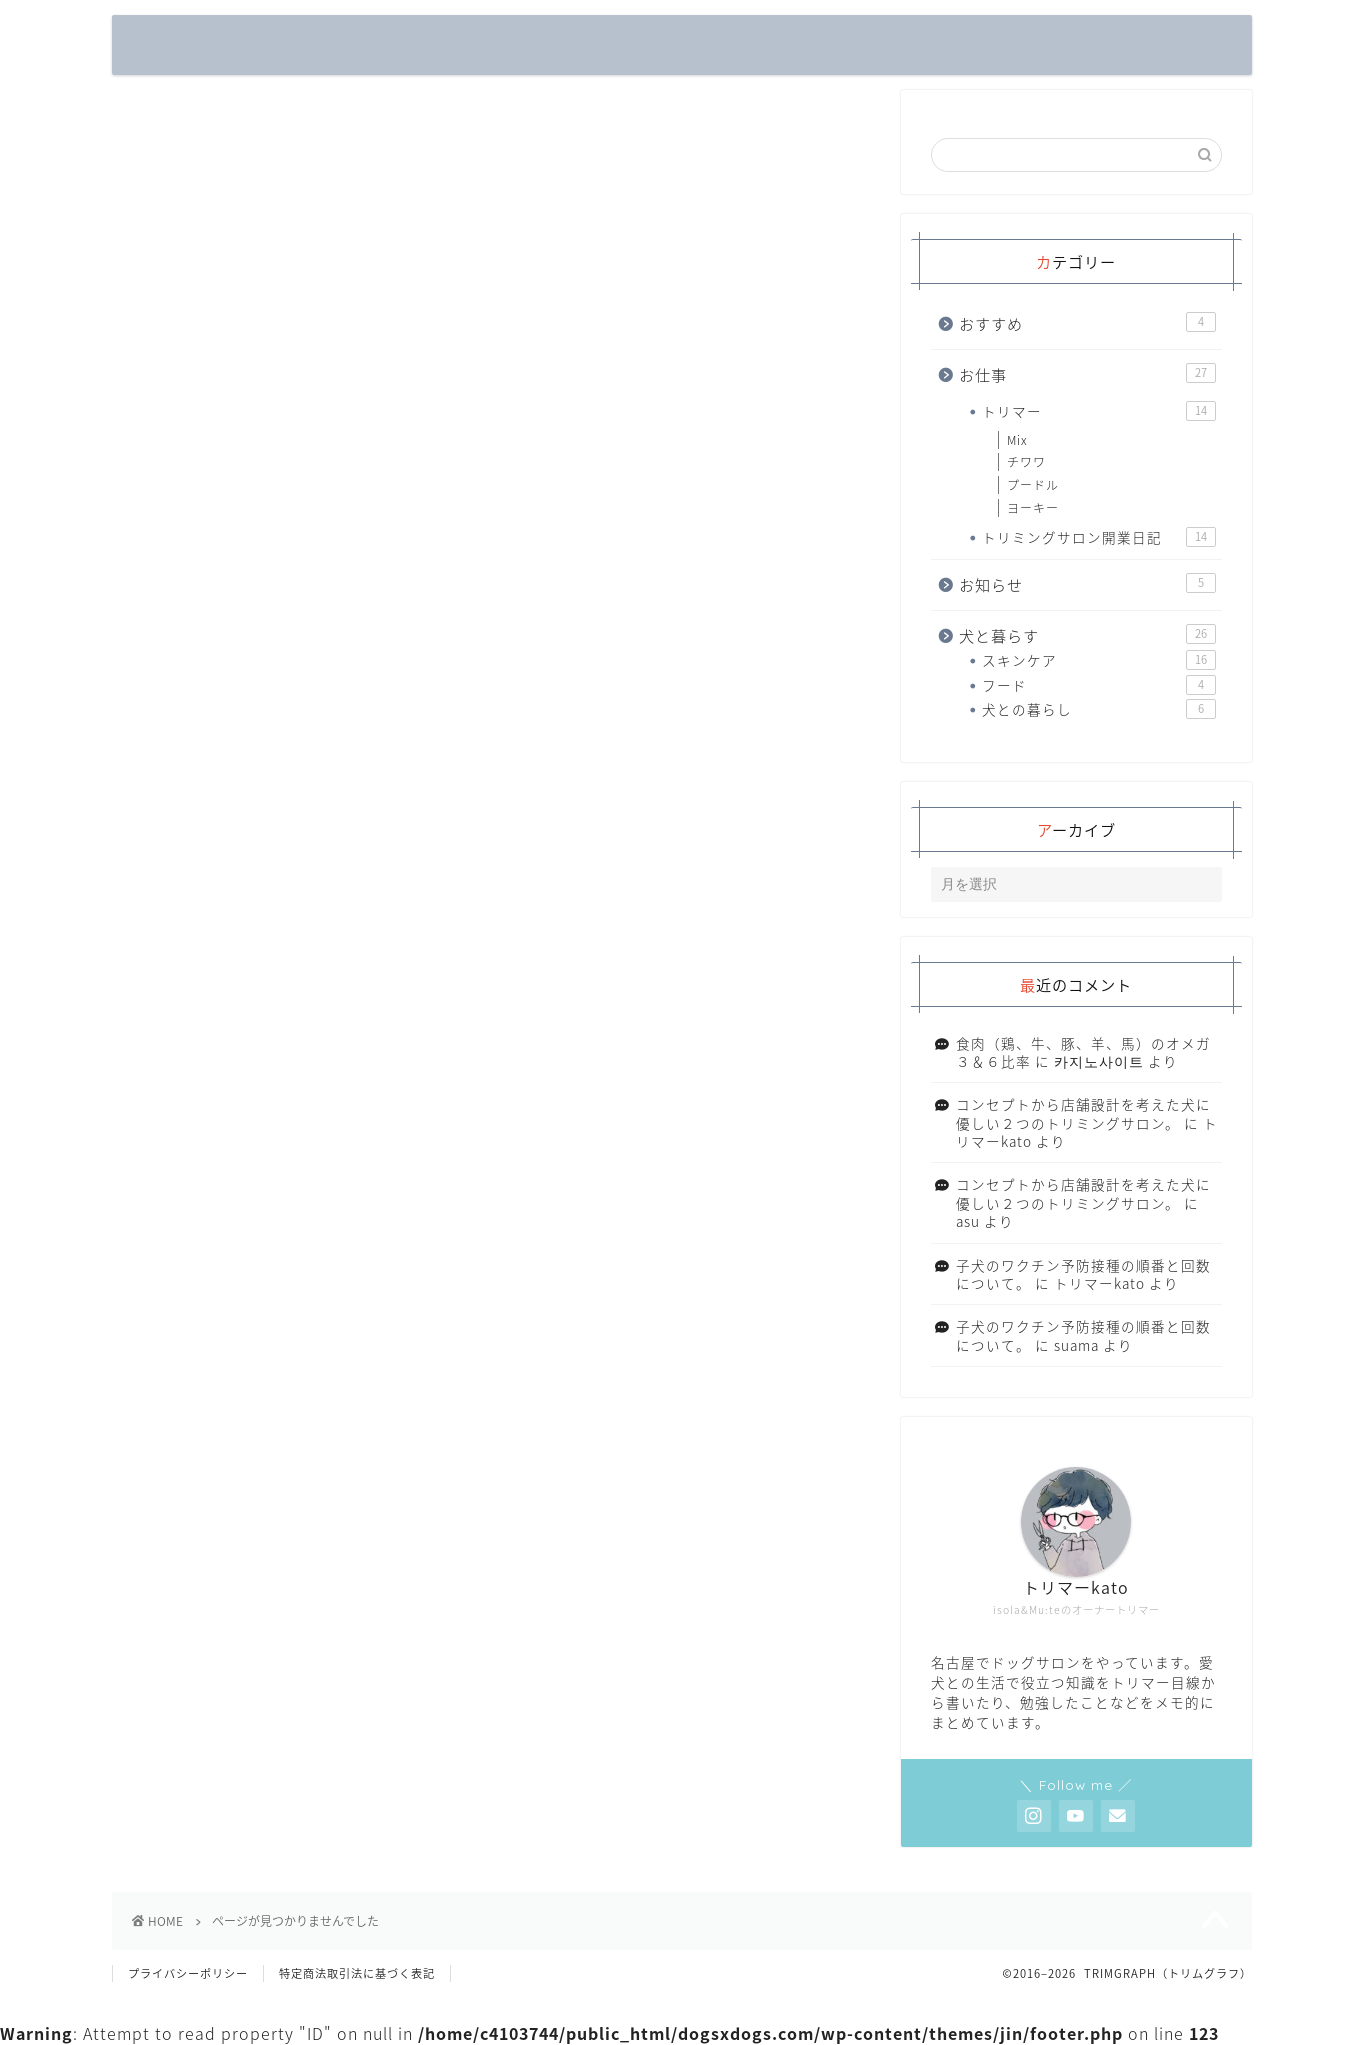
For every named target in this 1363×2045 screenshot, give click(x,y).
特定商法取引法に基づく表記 (357, 1973)
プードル (1033, 485)
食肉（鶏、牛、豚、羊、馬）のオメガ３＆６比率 (1083, 1052)
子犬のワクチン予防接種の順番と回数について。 (1083, 1274)
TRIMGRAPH (204, 42)
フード (1054, 46)
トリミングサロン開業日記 (664, 46)
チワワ (1026, 462)
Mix (1017, 440)
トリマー (510, 46)
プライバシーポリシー (188, 1973)
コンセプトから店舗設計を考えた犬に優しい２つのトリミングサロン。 (1083, 1113)
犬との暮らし (831, 46)
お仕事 (187, 984)
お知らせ (196, 1014)
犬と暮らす (204, 1043)
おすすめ (196, 955)
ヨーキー (1033, 508)
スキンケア (952, 46)
